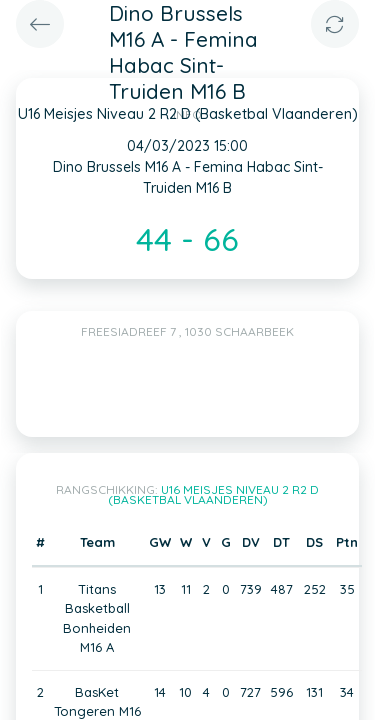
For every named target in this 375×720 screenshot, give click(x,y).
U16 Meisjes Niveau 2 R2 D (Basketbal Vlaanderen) (214, 494)
